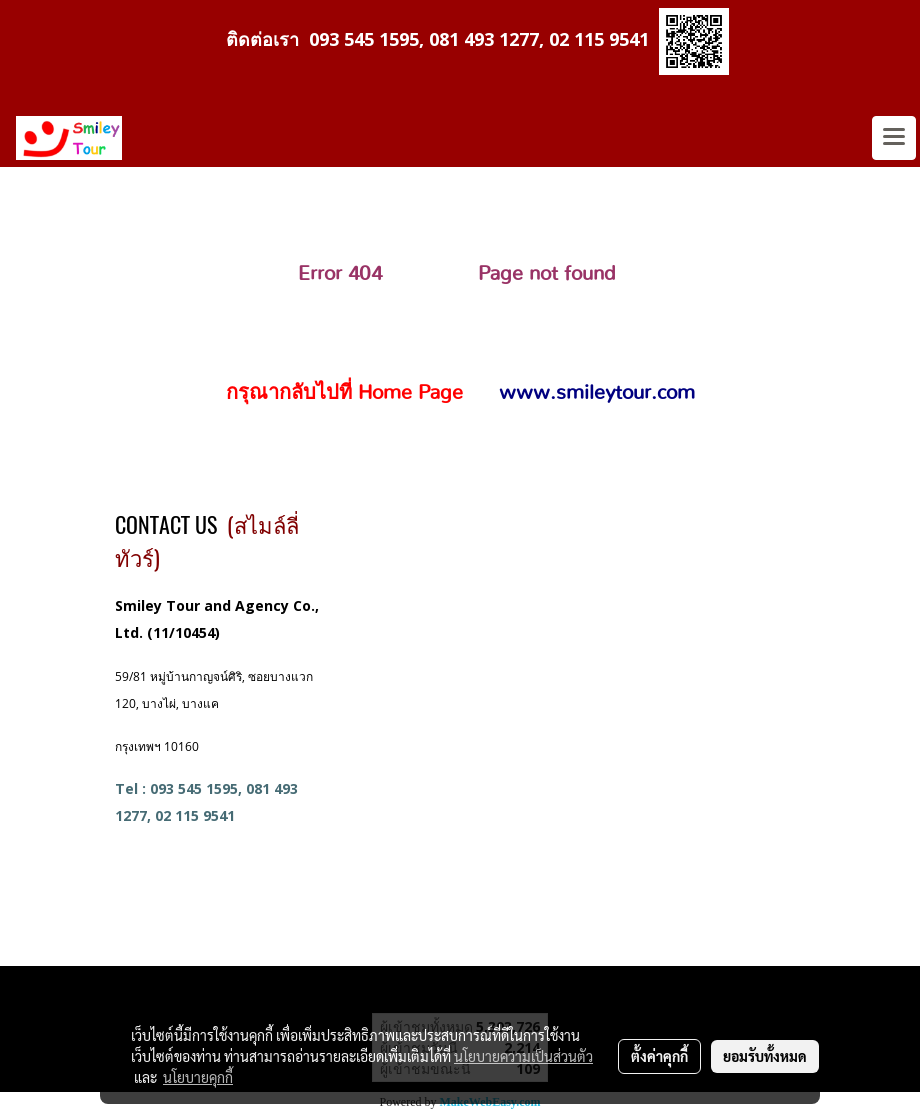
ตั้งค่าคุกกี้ (659, 1056)
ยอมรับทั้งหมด (765, 1056)
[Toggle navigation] (894, 138)
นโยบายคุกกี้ (198, 1077)
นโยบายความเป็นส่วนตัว (523, 1056)
